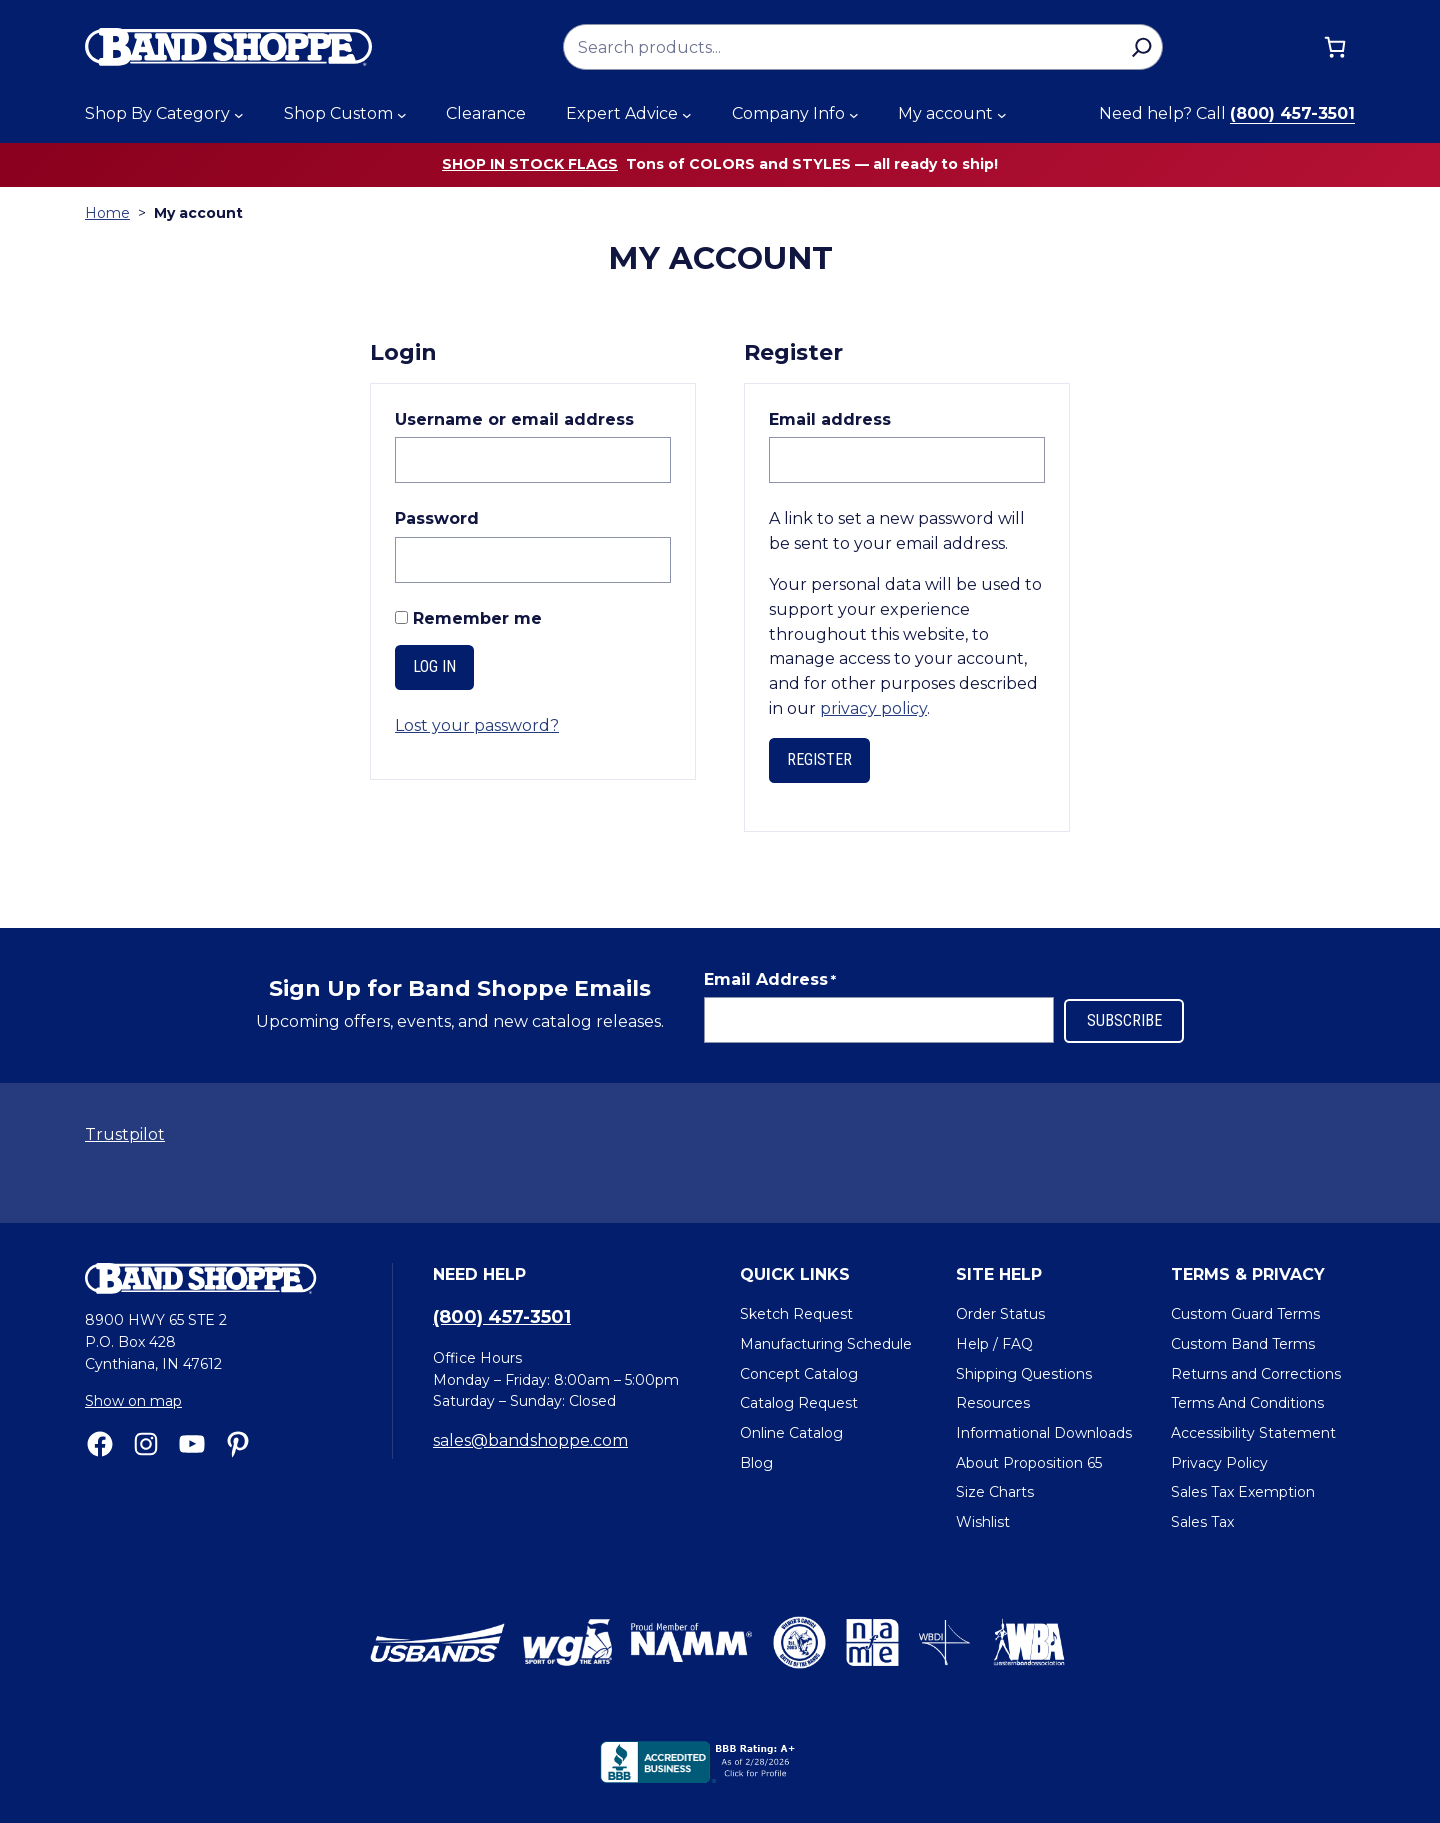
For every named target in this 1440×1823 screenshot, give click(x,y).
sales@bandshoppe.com (530, 1440)
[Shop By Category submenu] (239, 115)
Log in (434, 666)
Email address (875, 418)
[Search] (1141, 47)
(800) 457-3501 (1292, 113)
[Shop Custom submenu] (402, 115)
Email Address (770, 980)
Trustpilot (125, 1134)
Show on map (133, 1401)
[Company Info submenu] (854, 115)
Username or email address (533, 418)
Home (107, 213)
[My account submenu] (1002, 115)
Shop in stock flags (530, 164)
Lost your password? (477, 725)
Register (819, 759)
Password (482, 517)
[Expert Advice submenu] (687, 115)
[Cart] (1335, 47)
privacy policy (873, 708)
